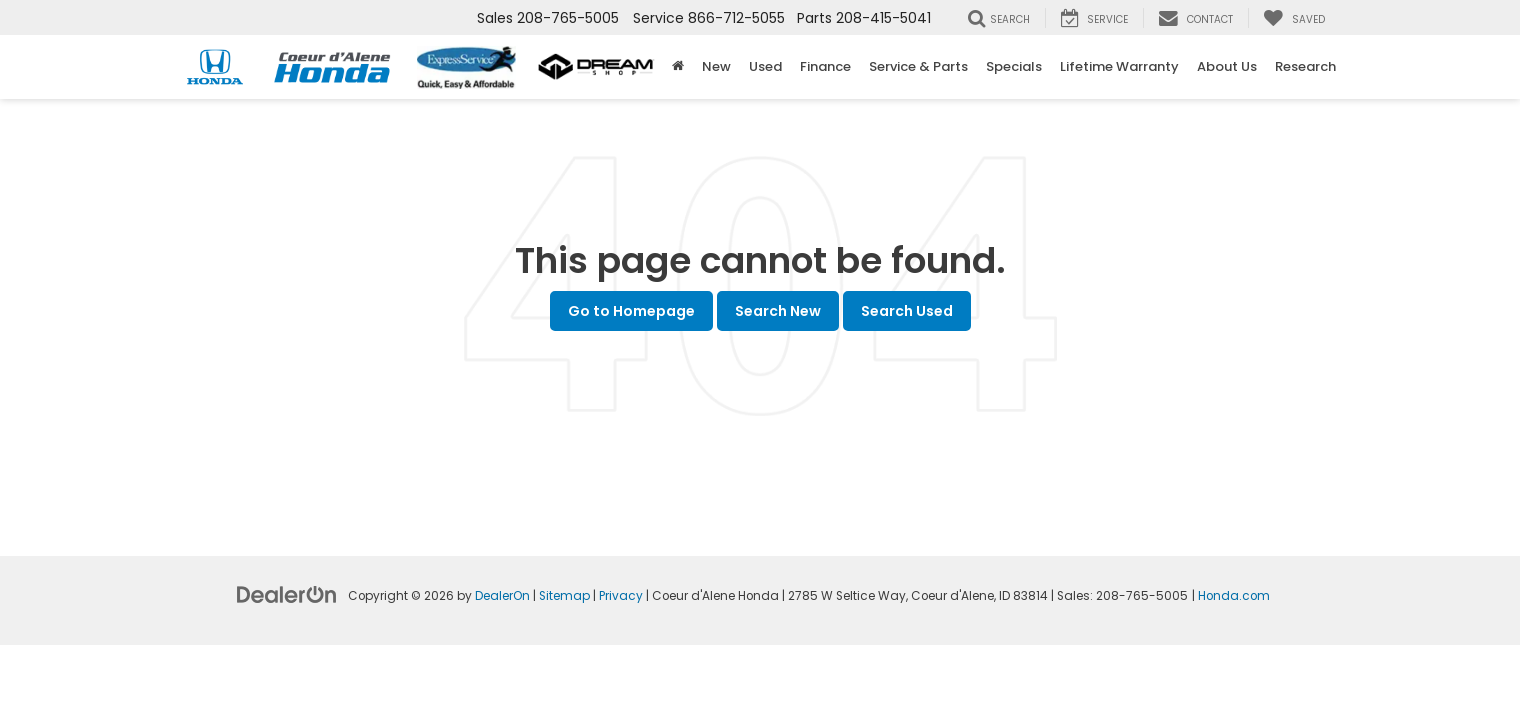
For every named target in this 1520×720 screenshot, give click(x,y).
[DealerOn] (287, 594)
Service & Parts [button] (918, 66)
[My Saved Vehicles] (1294, 18)
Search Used (907, 311)
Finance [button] (825, 66)
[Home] (678, 67)
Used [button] (765, 66)
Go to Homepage (631, 311)
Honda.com (1234, 596)
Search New (778, 311)
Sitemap (564, 596)
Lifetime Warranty (1119, 66)
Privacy (621, 596)
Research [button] (1305, 66)
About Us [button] (1227, 66)
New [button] (716, 66)
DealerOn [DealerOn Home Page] (502, 596)
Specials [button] (1014, 66)
